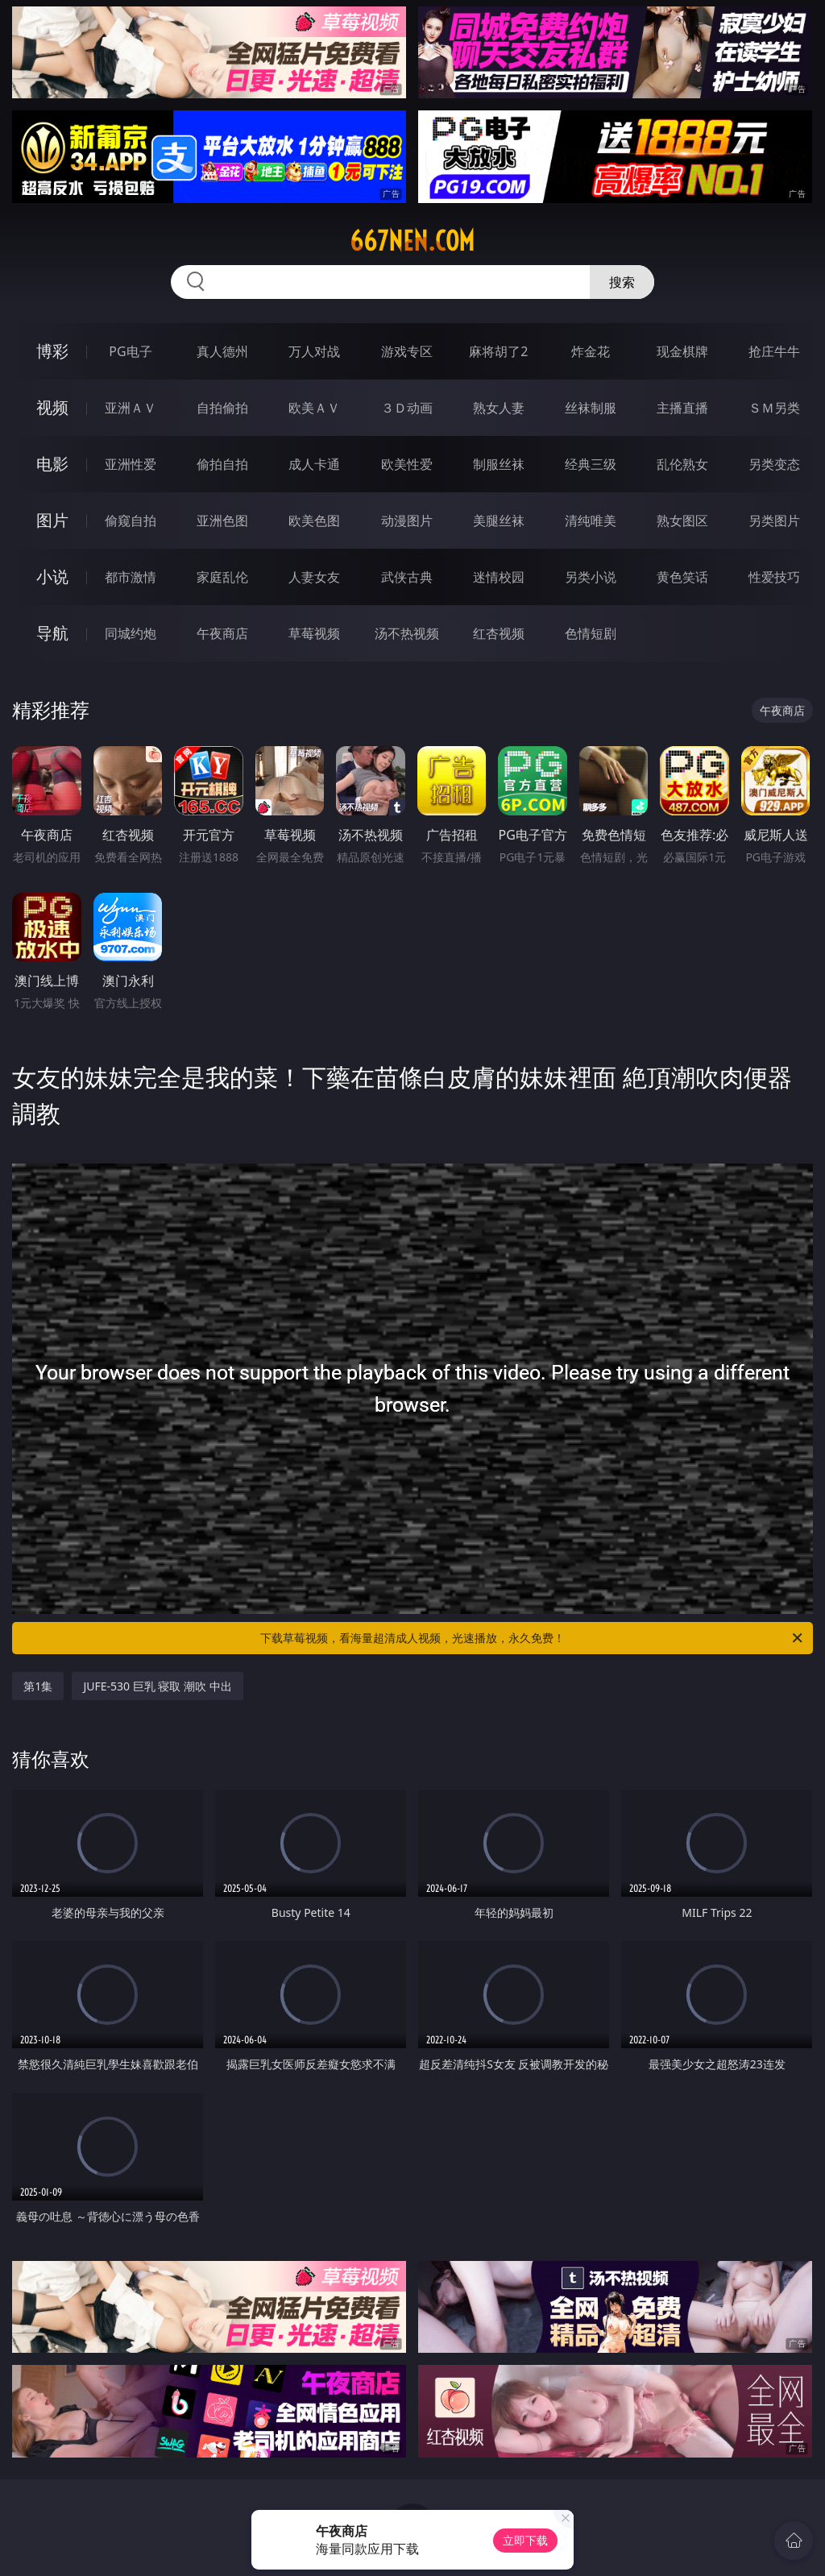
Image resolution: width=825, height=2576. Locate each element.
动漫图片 (407, 520)
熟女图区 (682, 520)
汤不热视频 (407, 633)
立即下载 (525, 2540)
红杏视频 (498, 633)
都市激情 (130, 577)
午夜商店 (222, 633)
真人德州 (222, 351)
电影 (52, 464)
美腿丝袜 (498, 520)
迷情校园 (498, 577)
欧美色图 (314, 520)
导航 (52, 633)
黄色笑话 (682, 577)
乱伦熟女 (682, 464)
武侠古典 (407, 577)
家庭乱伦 (222, 577)
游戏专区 (407, 351)
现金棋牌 (682, 351)
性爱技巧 (774, 577)
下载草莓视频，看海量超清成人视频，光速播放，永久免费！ (532, 1638)
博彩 (52, 351)
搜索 (622, 282)
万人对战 (314, 351)
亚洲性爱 (130, 464)
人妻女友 (314, 577)
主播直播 (682, 408)
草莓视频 (314, 633)
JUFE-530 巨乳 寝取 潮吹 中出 (157, 1686)
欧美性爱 (407, 464)
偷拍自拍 (222, 464)
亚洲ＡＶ (130, 408)
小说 (52, 576)
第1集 (37, 1686)
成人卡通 (314, 464)
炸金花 (590, 351)
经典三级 (590, 464)
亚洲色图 (222, 520)
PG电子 (130, 351)
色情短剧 (590, 633)
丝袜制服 (590, 408)
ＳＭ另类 (774, 408)
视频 (52, 407)
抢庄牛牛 (774, 351)
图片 (52, 520)
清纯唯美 (590, 520)
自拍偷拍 (222, 408)
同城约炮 (130, 633)
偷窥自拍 (130, 520)
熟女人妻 (498, 408)
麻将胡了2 (498, 351)
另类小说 (590, 577)
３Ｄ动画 (407, 408)
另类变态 (774, 464)
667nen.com (412, 241)
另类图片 (774, 520)
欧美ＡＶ (314, 408)
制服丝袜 (498, 464)
